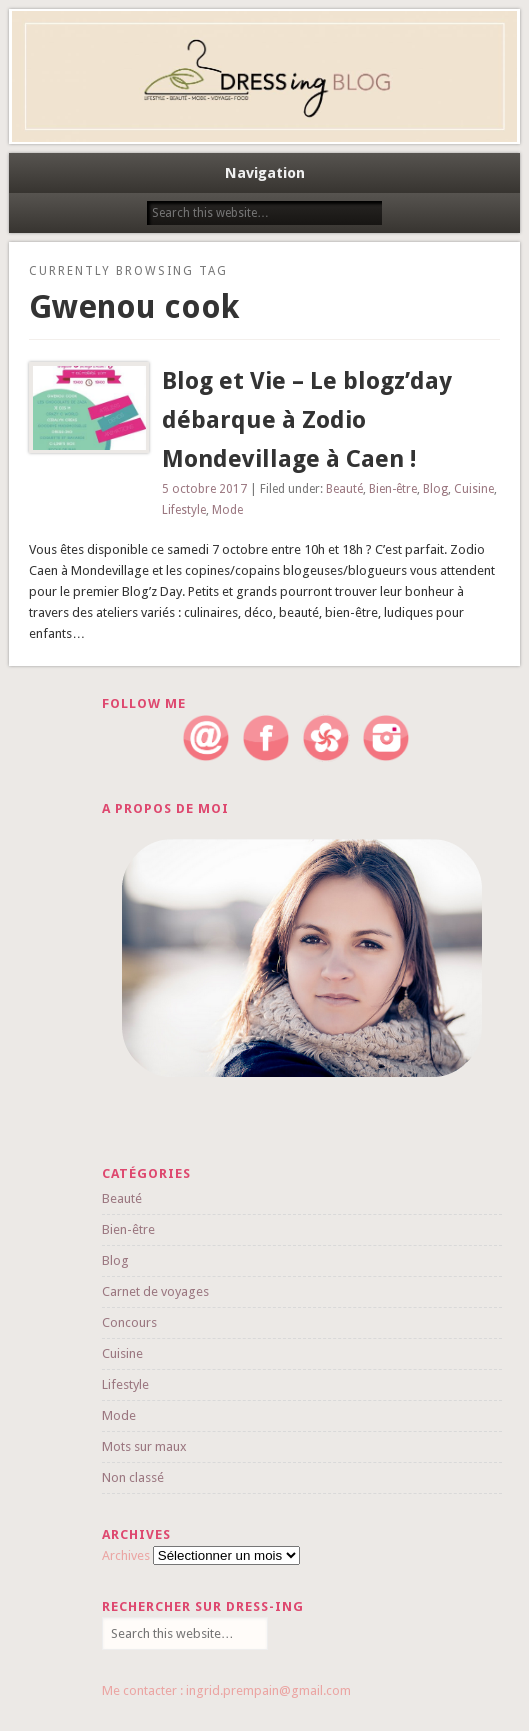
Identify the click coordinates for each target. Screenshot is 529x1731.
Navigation (265, 173)
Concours (129, 1322)
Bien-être (393, 489)
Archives (126, 1555)
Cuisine (474, 489)
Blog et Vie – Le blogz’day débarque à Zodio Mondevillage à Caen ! (307, 420)
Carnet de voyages (155, 1291)
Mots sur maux (144, 1446)
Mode (227, 510)
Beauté (344, 489)
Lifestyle (184, 510)
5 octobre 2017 (204, 489)
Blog (435, 489)
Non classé (133, 1477)
